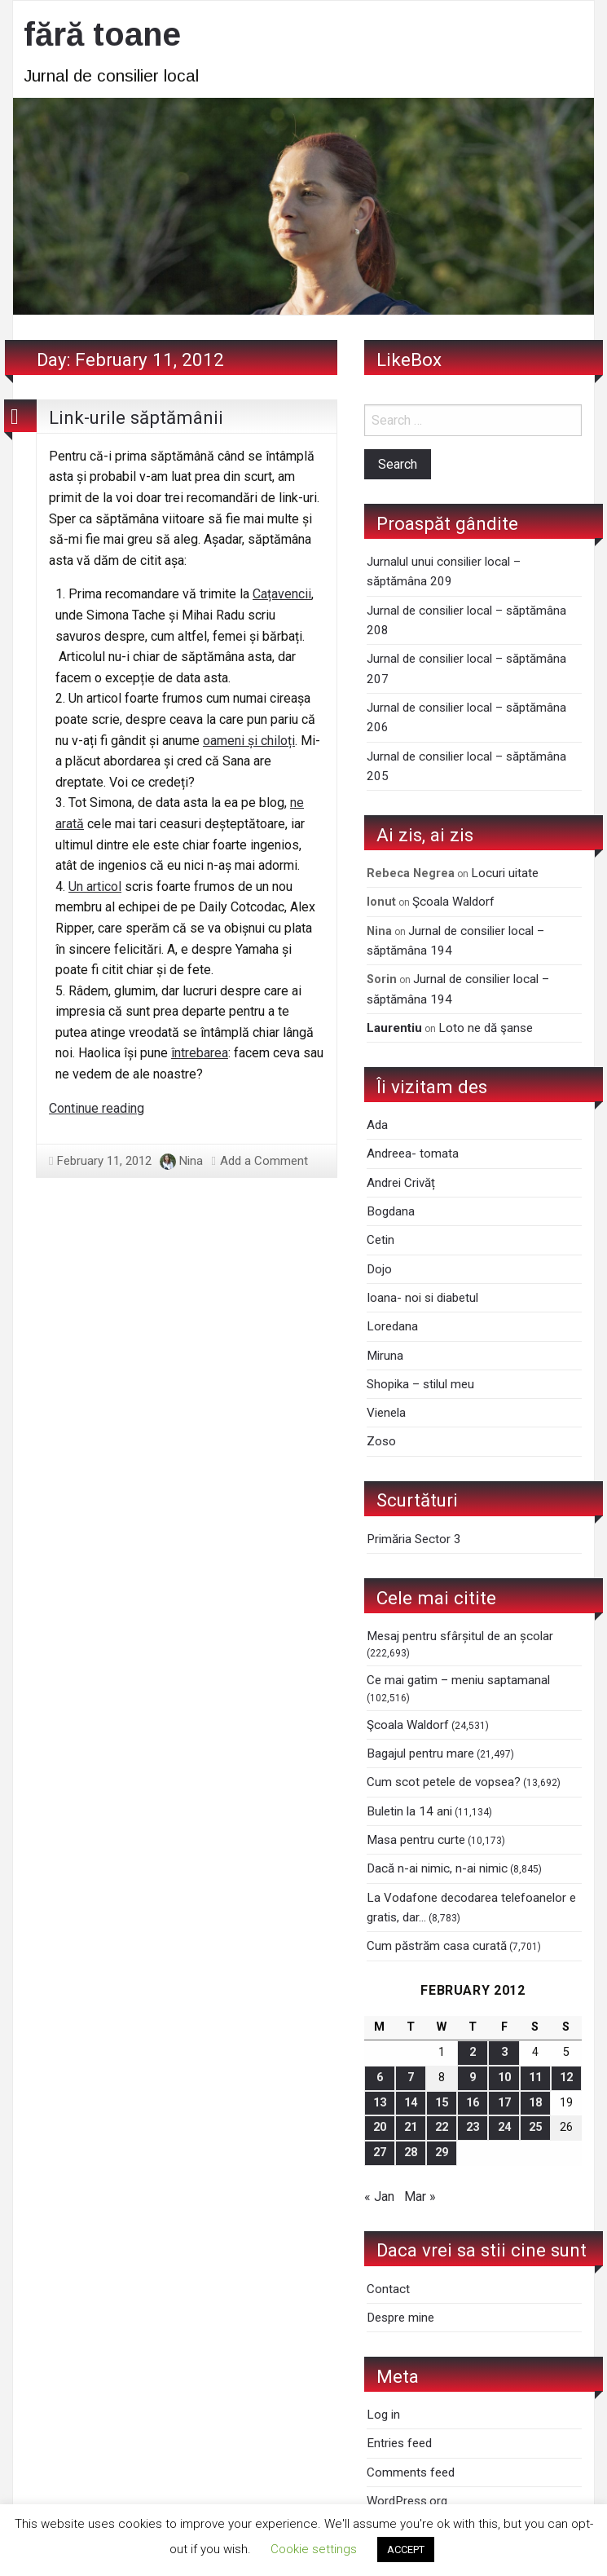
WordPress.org (407, 2501)
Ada (377, 1125)
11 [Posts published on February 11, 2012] (535, 2077)
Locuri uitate (505, 873)
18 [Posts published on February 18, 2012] (535, 2103)
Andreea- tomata (413, 1153)
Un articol (94, 886)
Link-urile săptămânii (136, 417)
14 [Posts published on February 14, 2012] (410, 2103)
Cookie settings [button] (314, 2549)
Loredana (392, 1326)
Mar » (420, 2196)
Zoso (381, 1441)
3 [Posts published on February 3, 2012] (504, 2052)
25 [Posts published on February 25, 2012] (535, 2127)
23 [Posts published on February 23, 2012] (472, 2127)
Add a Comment (264, 1160)
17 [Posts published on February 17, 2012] (504, 2103)
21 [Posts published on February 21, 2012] (410, 2127)
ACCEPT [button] (405, 2549)
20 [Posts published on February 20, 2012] (379, 2127)
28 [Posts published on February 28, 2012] (410, 2152)
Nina (191, 1160)
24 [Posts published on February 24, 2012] (504, 2127)
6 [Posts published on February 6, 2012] (379, 2077)
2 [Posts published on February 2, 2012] (472, 2052)
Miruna (385, 1355)
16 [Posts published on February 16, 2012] (472, 2103)
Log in (383, 2414)
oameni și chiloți (249, 740)
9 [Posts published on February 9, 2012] (472, 2077)
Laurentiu (394, 1028)
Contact (388, 2289)
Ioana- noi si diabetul (422, 1297)
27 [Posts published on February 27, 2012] (379, 2152)
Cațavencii (282, 594)
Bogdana (391, 1211)
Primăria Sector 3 (414, 1539)
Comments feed (411, 2472)
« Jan (379, 2196)
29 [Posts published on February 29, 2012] (441, 2152)
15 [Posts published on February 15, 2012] (441, 2103)
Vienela (386, 1412)
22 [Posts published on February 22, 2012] (441, 2127)
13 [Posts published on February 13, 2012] (379, 2103)
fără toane (102, 34)
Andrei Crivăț (401, 1183)
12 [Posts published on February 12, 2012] (566, 2077)
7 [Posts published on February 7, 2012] (410, 2077)
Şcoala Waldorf (453, 901)
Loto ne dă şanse (485, 1028)
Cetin (380, 1240)
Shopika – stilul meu (420, 1384)
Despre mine (400, 2317)
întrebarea (199, 1053)
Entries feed (399, 2443)
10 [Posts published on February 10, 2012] (504, 2077)
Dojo (379, 1269)
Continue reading (96, 1108)
